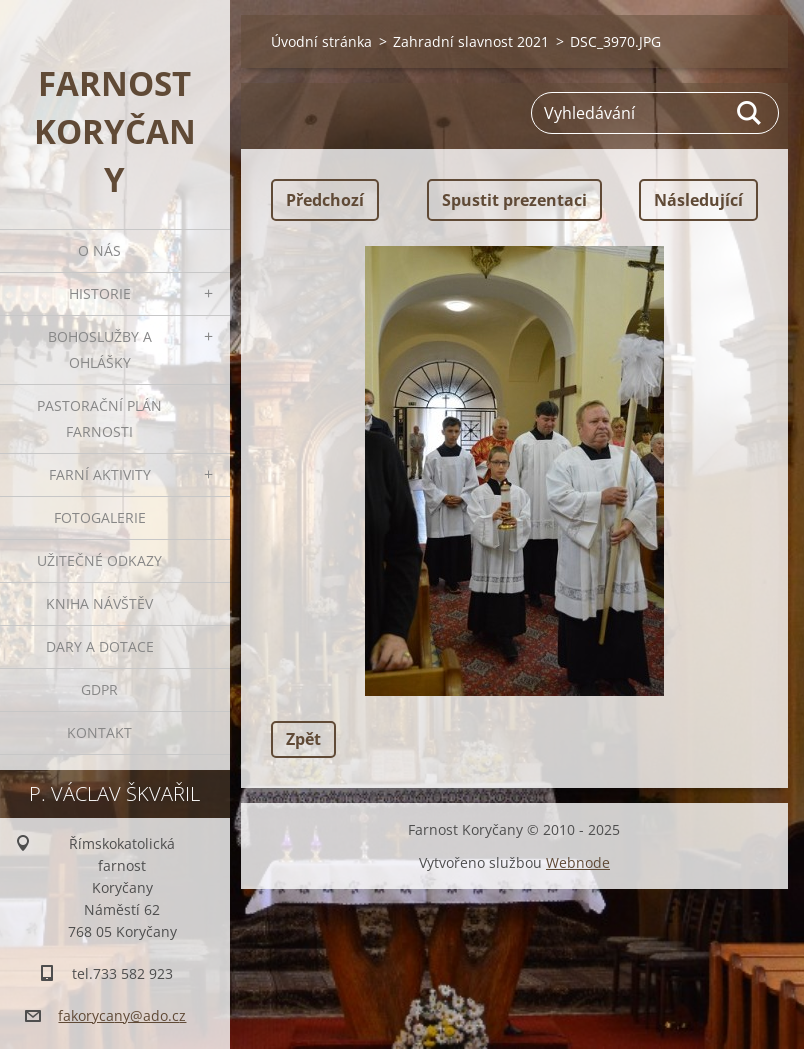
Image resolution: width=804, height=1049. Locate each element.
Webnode (578, 862)
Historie (100, 293)
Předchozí (325, 200)
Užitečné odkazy (99, 560)
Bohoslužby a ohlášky (100, 349)
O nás (99, 250)
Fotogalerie (100, 517)
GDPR (99, 689)
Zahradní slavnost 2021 (471, 41)
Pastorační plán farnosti (99, 418)
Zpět (303, 739)
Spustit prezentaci (514, 200)
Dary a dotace (100, 646)
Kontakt (99, 732)
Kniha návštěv (99, 603)
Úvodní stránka (321, 41)
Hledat (750, 113)
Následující (698, 200)
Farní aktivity (100, 474)
